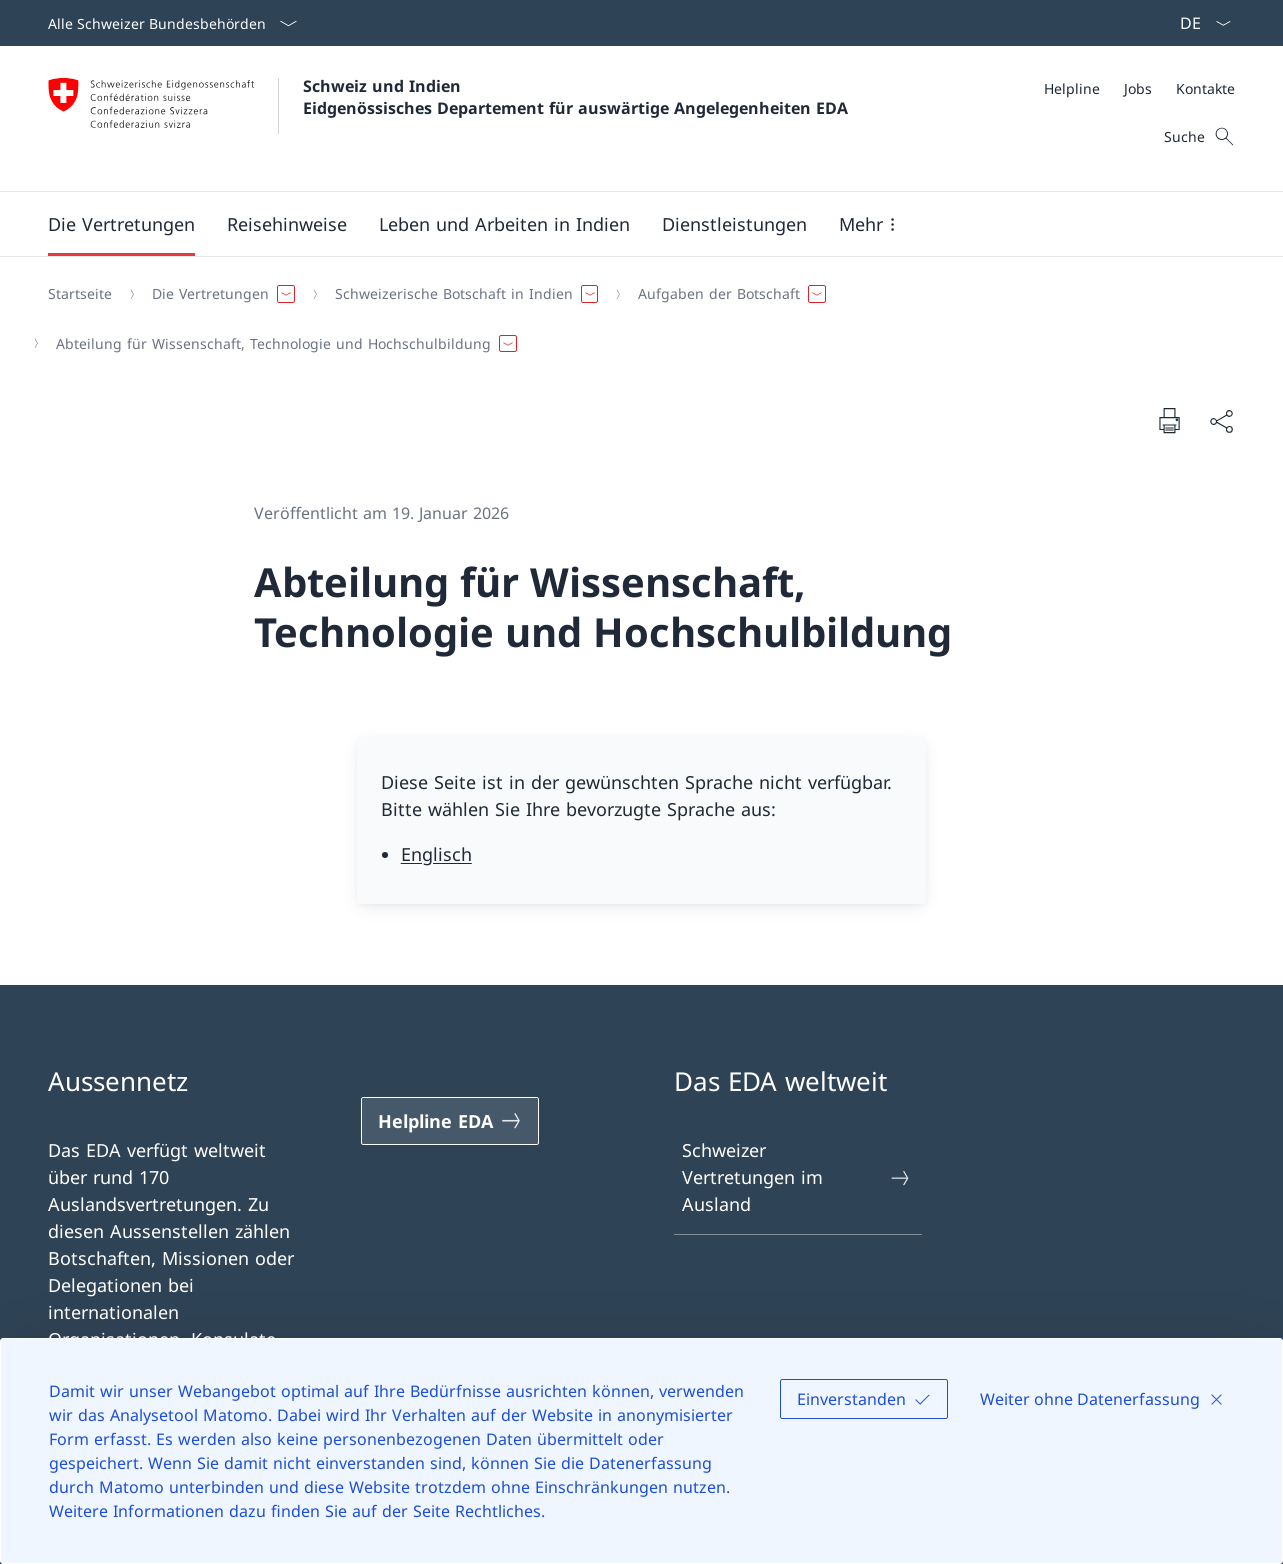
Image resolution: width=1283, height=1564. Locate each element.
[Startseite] (80, 294)
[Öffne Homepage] (448, 118)
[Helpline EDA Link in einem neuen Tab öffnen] (450, 1121)
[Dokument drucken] (1169, 420)
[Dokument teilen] (1221, 420)
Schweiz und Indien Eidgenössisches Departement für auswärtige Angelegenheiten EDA (575, 97)
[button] (121, 224)
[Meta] (1139, 88)
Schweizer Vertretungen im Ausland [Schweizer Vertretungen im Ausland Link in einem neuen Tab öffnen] (797, 1177)
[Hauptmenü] (625, 224)
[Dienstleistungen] (734, 224)
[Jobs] (1138, 88)
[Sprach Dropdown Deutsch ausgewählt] (1199, 23)
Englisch (436, 854)
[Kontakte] (1205, 88)
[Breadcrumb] (633, 318)
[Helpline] (1072, 88)
